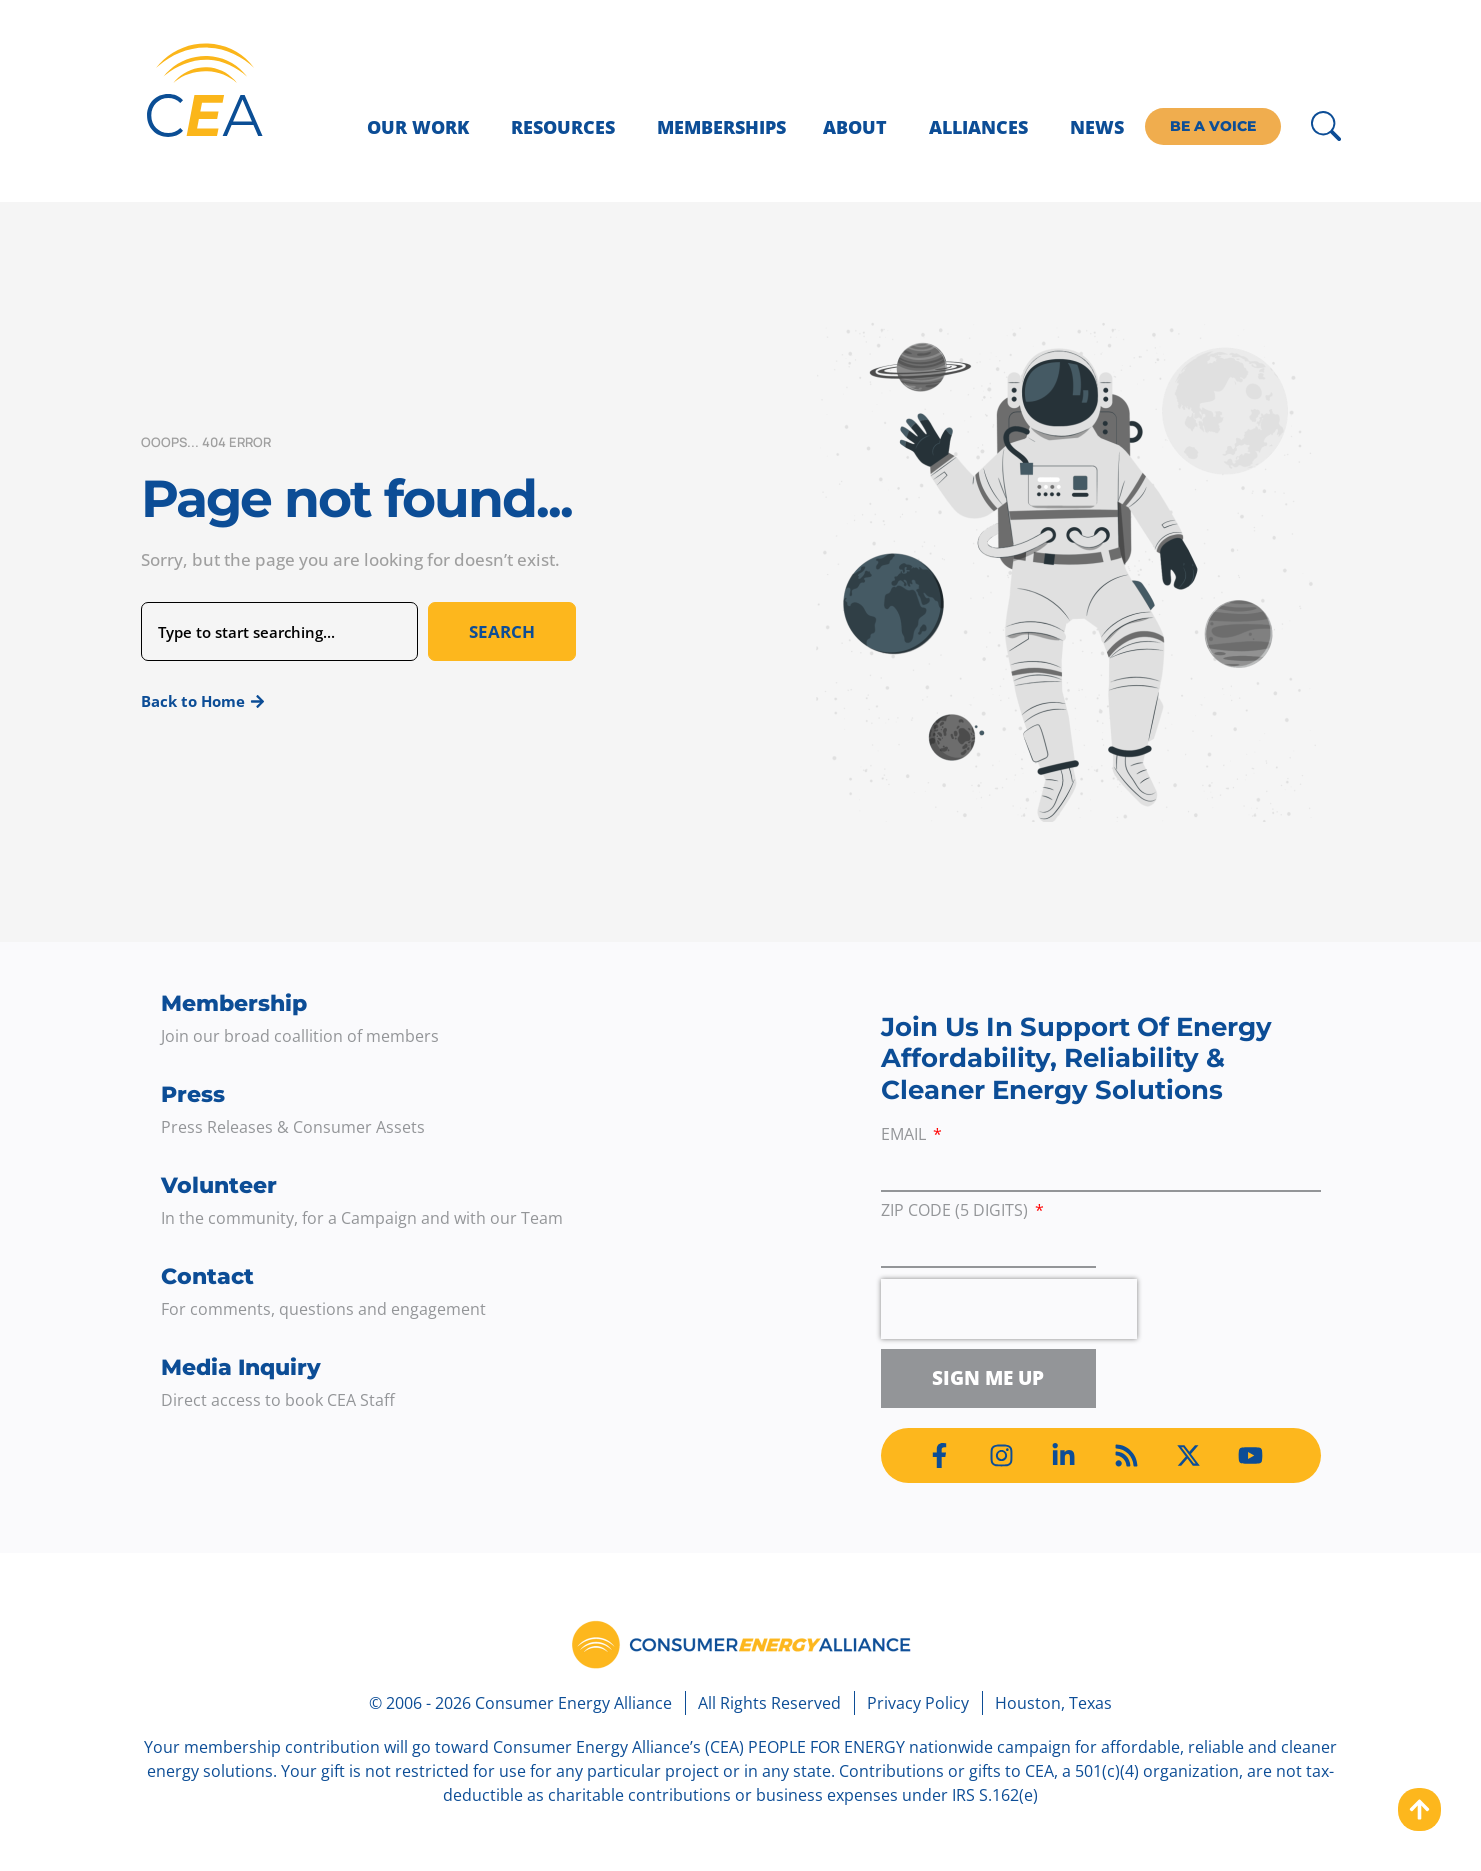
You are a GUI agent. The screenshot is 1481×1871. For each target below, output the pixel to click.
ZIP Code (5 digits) (956, 1211)
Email (905, 1135)
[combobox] (279, 631)
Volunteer (219, 1185)
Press (193, 1094)
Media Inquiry (241, 1367)
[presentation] (1009, 1309)
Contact (207, 1276)
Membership (234, 1003)
